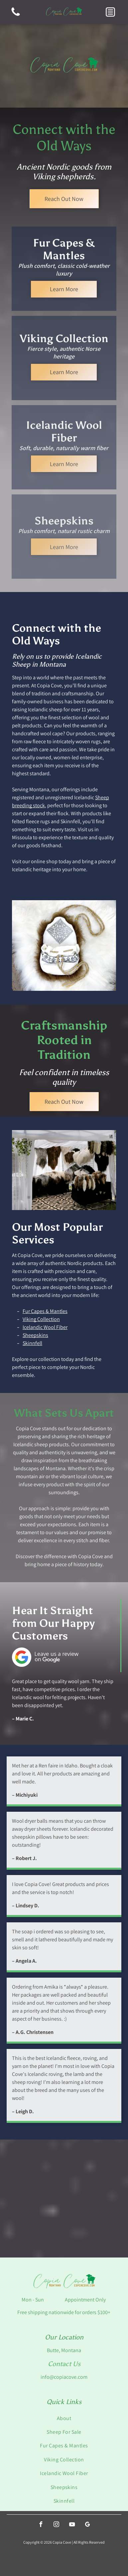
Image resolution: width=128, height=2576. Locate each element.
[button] (110, 12)
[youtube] (71, 2525)
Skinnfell (32, 1343)
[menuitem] (64, 2418)
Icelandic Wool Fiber (45, 1327)
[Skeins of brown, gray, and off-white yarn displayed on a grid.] (96, 2228)
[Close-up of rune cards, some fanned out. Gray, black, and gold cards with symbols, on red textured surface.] (96, 2169)
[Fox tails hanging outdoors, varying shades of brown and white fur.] (32, 2169)
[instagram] (56, 2525)
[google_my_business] (87, 2525)
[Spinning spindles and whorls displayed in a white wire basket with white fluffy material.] (32, 2228)
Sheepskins (35, 1335)
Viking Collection (41, 1319)
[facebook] (40, 2525)
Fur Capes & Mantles (45, 1311)
